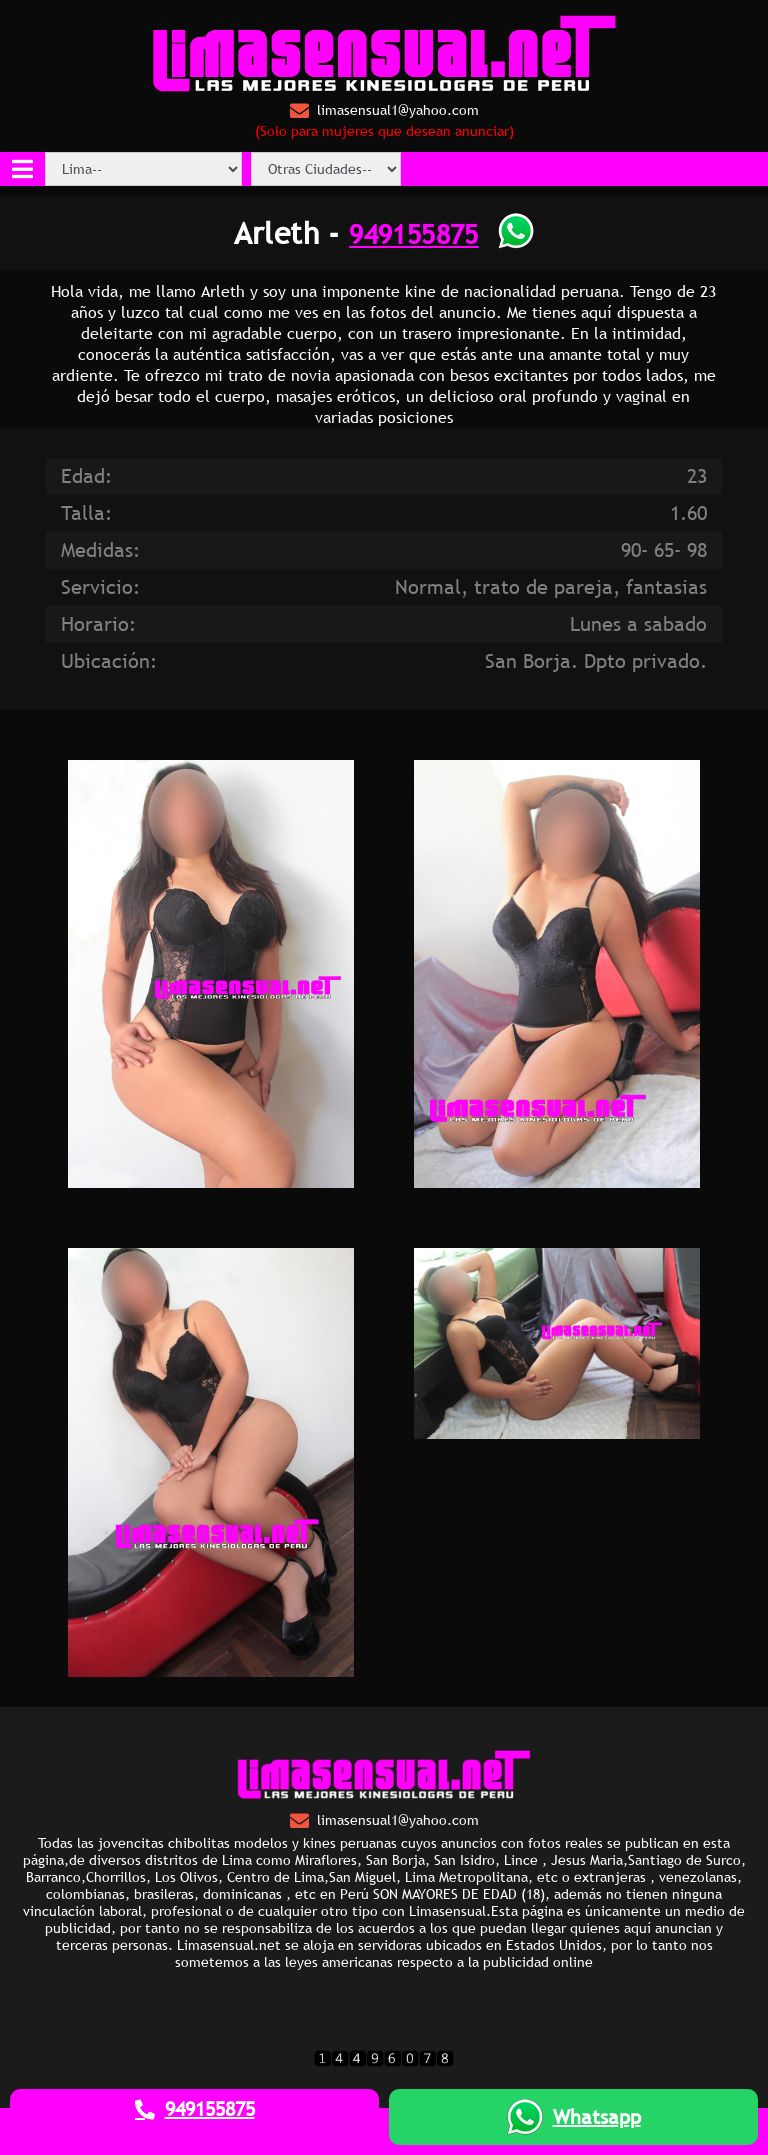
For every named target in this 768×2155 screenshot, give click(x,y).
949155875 (414, 233)
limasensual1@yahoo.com (384, 110)
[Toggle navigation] (22, 169)
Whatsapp (574, 2117)
